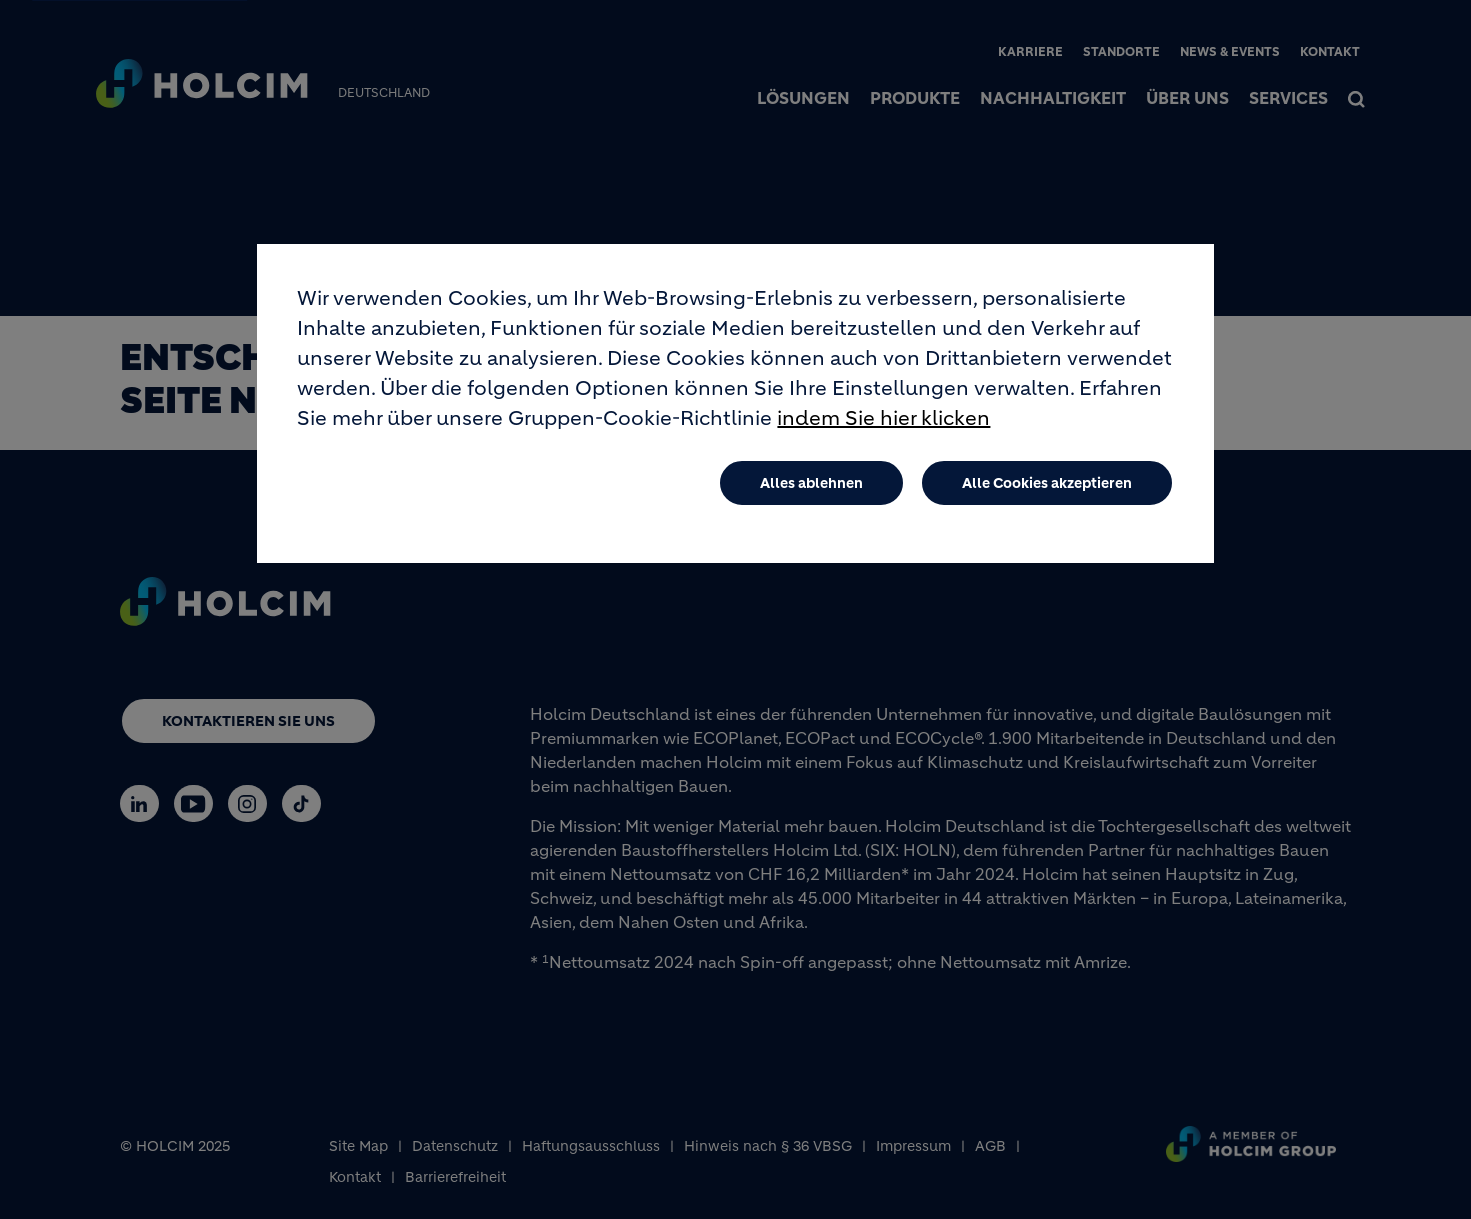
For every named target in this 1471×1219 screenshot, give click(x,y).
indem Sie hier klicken (883, 430)
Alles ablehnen (811, 495)
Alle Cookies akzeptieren (1047, 495)
